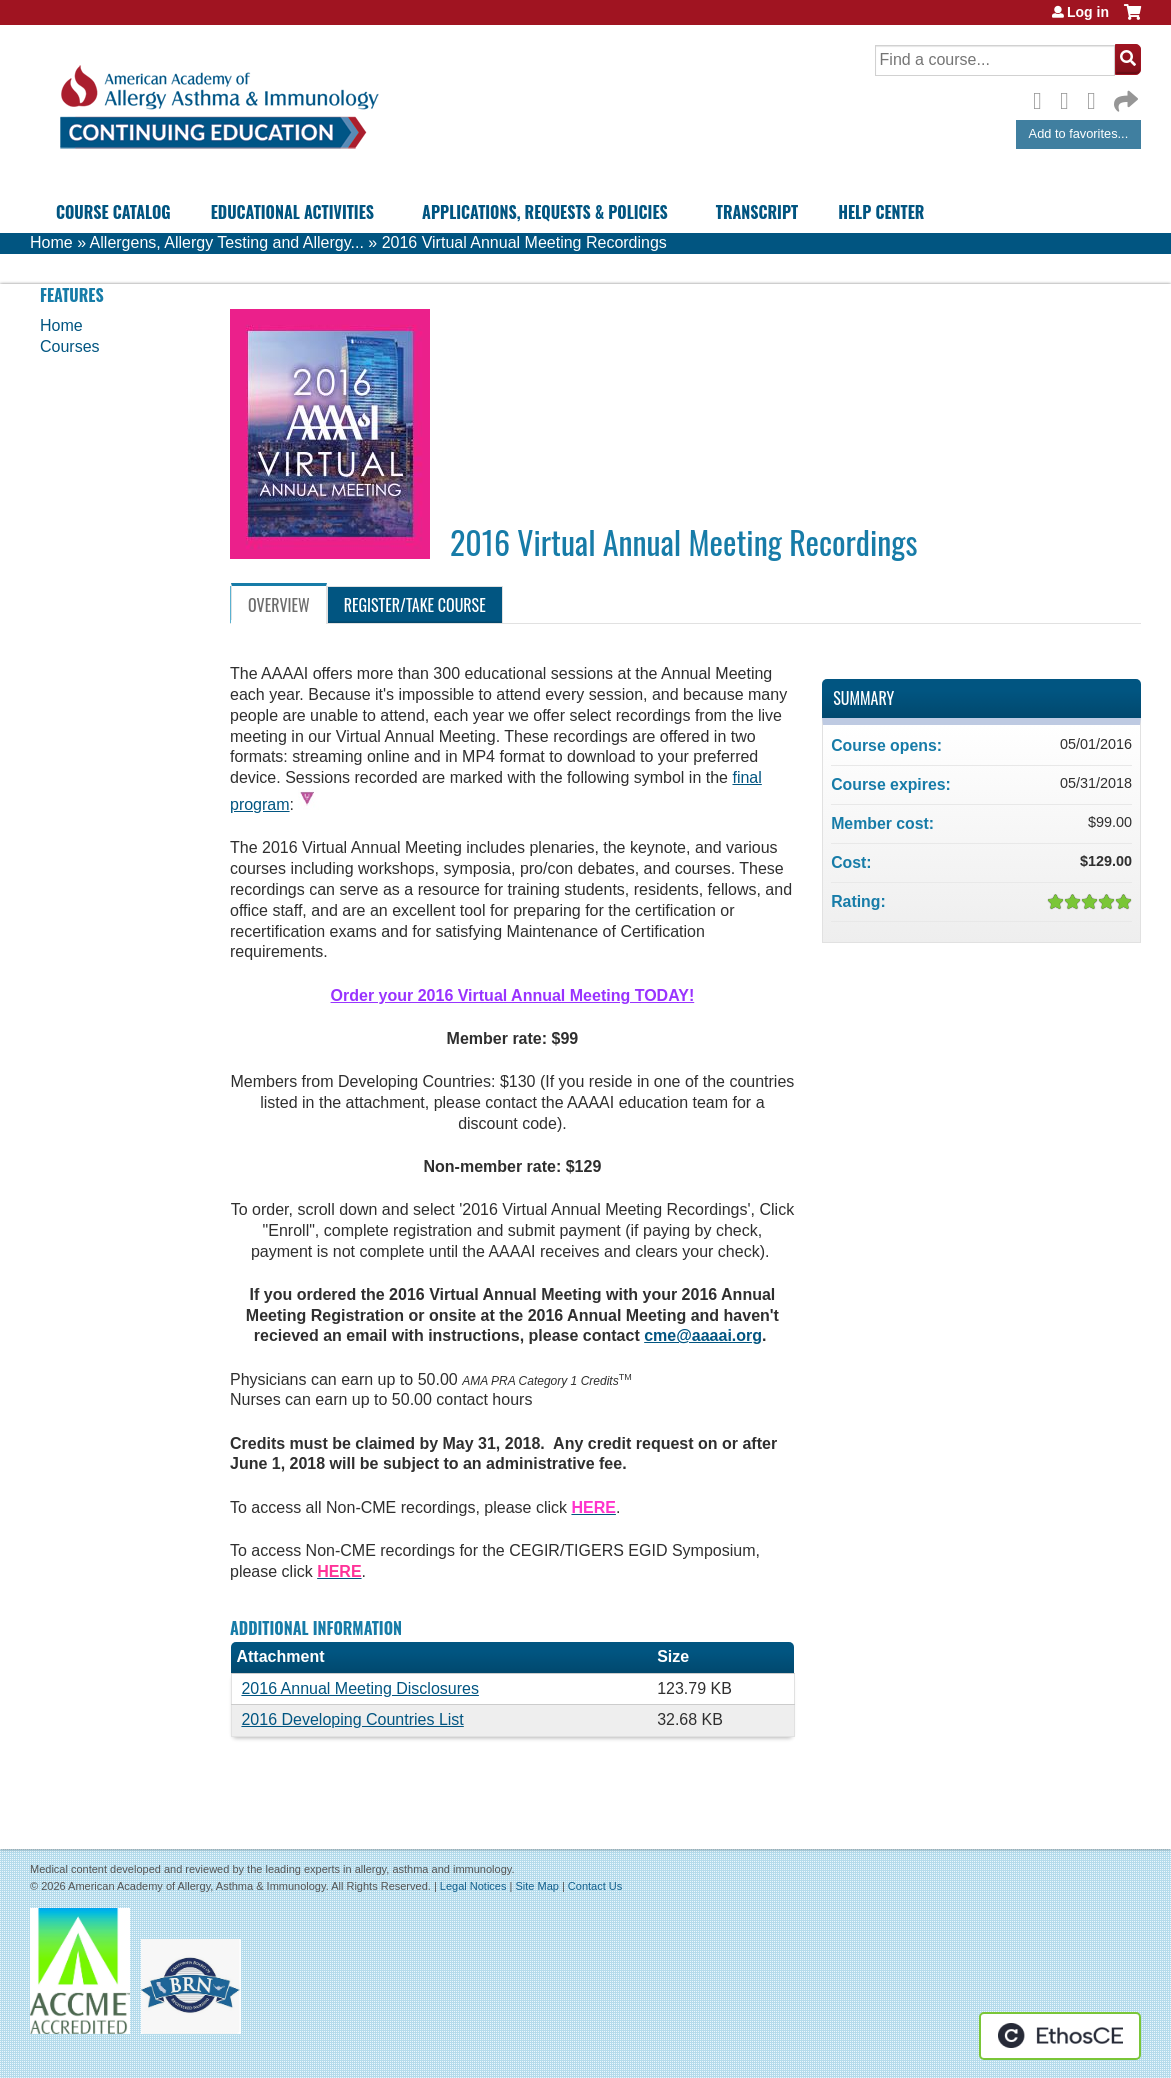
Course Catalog (113, 212)
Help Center (881, 212)
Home (51, 242)
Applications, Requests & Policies (545, 212)
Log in (1088, 12)
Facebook (1043, 98)
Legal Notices (473, 1886)
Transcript (757, 212)
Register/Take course (415, 605)
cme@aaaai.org (703, 1335)
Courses (70, 346)
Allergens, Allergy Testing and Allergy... (227, 242)
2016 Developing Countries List (352, 1719)
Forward (1124, 96)
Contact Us (595, 1886)
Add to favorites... (1079, 133)
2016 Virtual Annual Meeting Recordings (524, 242)
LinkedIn (1097, 98)
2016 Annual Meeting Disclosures (359, 1688)
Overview (279, 605)
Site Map (536, 1886)
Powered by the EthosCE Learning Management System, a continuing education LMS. (1060, 2036)
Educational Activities (292, 212)
